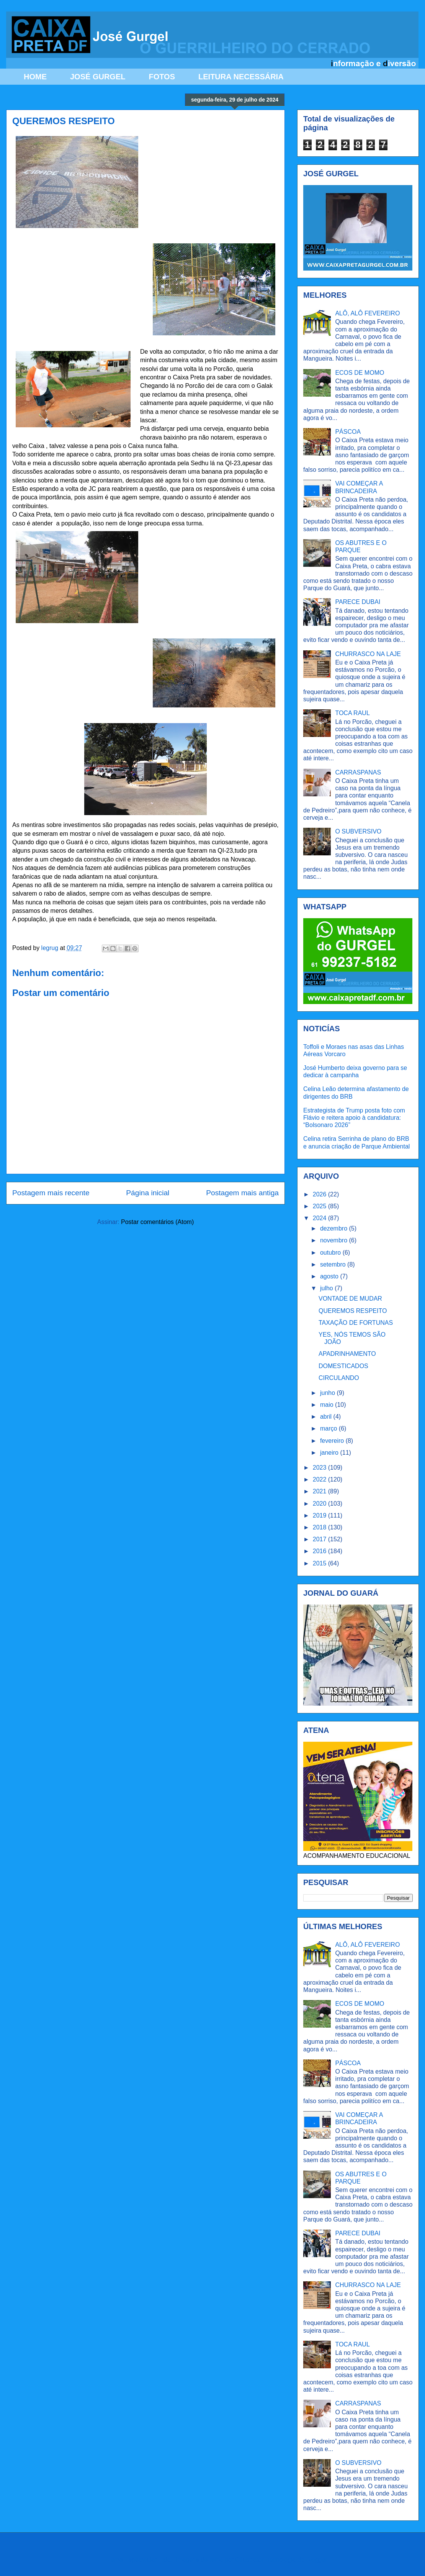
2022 (320, 1479)
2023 (320, 1467)
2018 (320, 1527)
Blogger (316, 2559)
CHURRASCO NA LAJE (368, 654)
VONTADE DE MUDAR (350, 1298)
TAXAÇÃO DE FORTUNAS (356, 1322)
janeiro (330, 1452)
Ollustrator (249, 2559)
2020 (320, 1503)
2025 (320, 1206)
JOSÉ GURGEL (97, 76)
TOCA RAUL (352, 713)
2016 (320, 1551)
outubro (331, 1252)
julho (327, 1288)
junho (328, 1393)
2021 (320, 1491)
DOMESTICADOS (343, 1366)
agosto (330, 1276)
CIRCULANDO (339, 1378)
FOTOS (162, 76)
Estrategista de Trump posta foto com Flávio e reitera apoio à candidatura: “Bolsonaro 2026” (354, 1117)
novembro (334, 1240)
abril (326, 1416)
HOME (35, 76)
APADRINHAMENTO (347, 1353)
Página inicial (147, 1193)
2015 (320, 1563)
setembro (333, 1264)
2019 (320, 1515)
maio (327, 1404)
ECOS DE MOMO (359, 372)
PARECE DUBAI (357, 602)
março (329, 1428)
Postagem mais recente (51, 1193)
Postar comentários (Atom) (157, 1222)
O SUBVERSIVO (358, 831)
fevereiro (333, 1440)
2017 (320, 1539)
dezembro (334, 1228)
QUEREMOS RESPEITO (353, 1311)
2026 (320, 1194)
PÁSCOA (348, 431)
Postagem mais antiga (242, 1193)
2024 (320, 1218)
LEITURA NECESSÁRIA (241, 76)
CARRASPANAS (358, 772)
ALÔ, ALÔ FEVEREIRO (367, 313)
